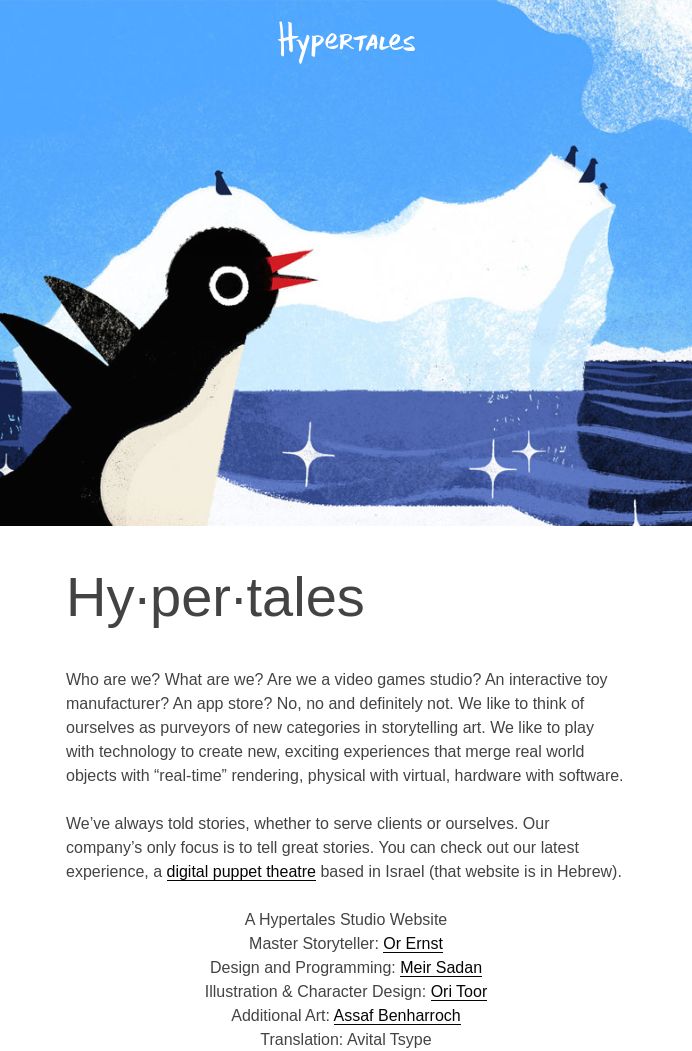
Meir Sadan (441, 967)
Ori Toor (459, 991)
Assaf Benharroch (397, 1015)
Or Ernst (413, 943)
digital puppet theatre (241, 871)
